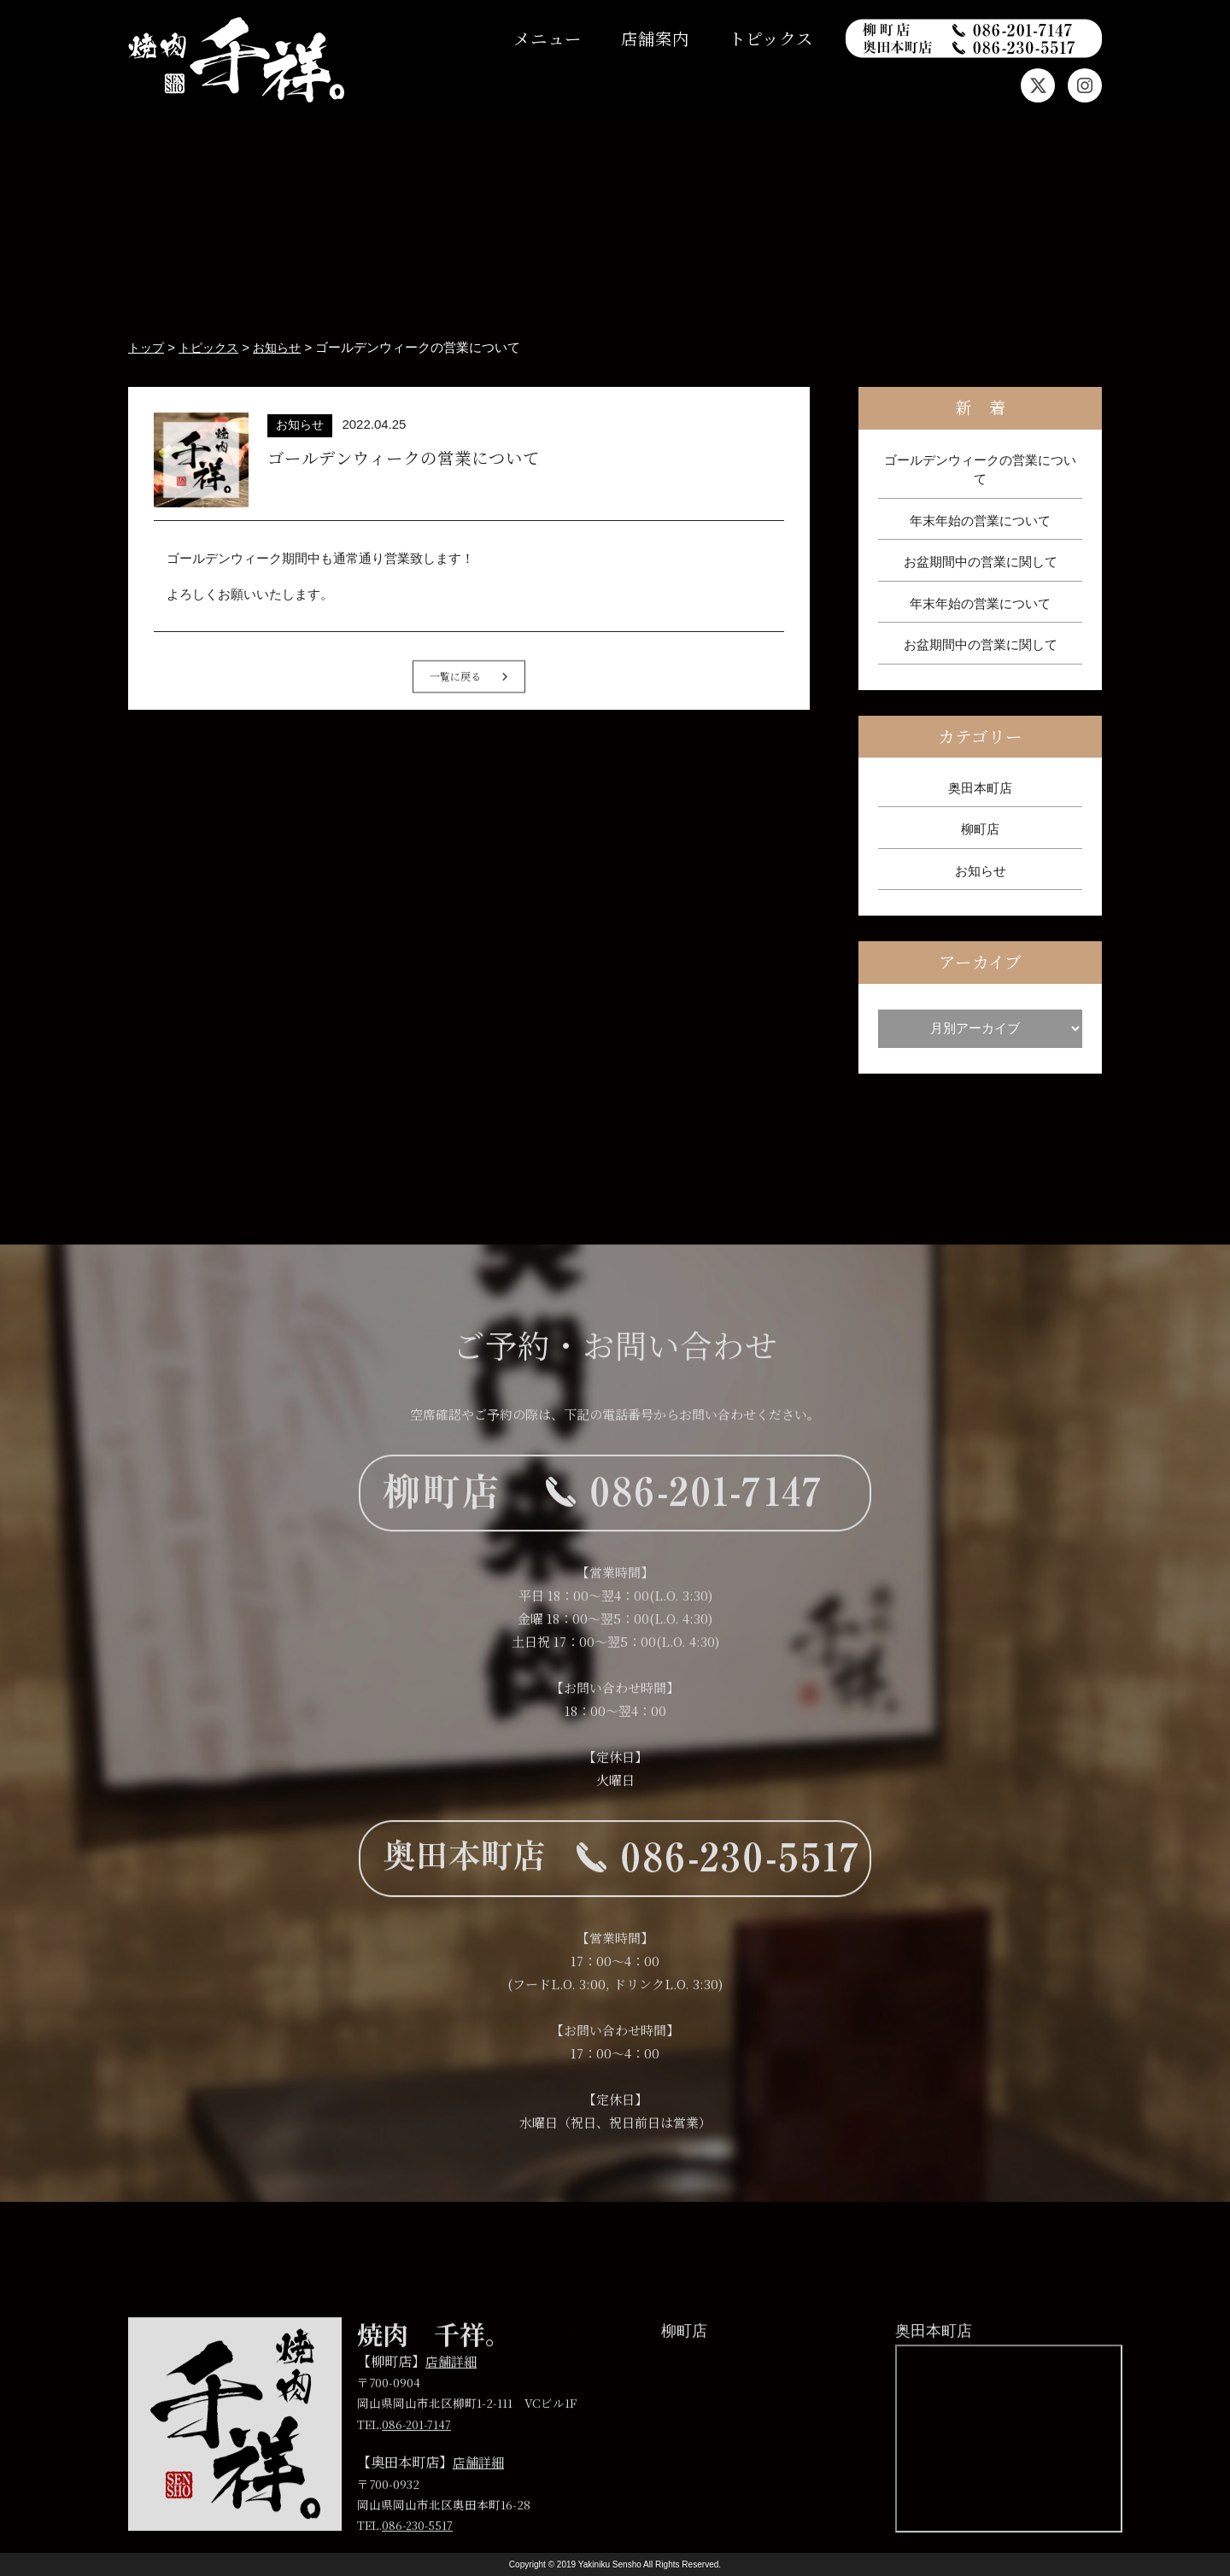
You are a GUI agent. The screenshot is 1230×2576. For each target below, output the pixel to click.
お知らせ (980, 871)
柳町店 (980, 829)
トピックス (771, 38)
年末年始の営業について (980, 519)
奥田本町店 (980, 788)
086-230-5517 (418, 2553)
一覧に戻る (469, 714)
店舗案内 (655, 38)
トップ (303, 2327)
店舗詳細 (452, 2390)
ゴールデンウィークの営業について (980, 469)
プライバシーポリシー (867, 2327)
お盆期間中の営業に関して (980, 561)
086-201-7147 (418, 2453)
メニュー (547, 38)
